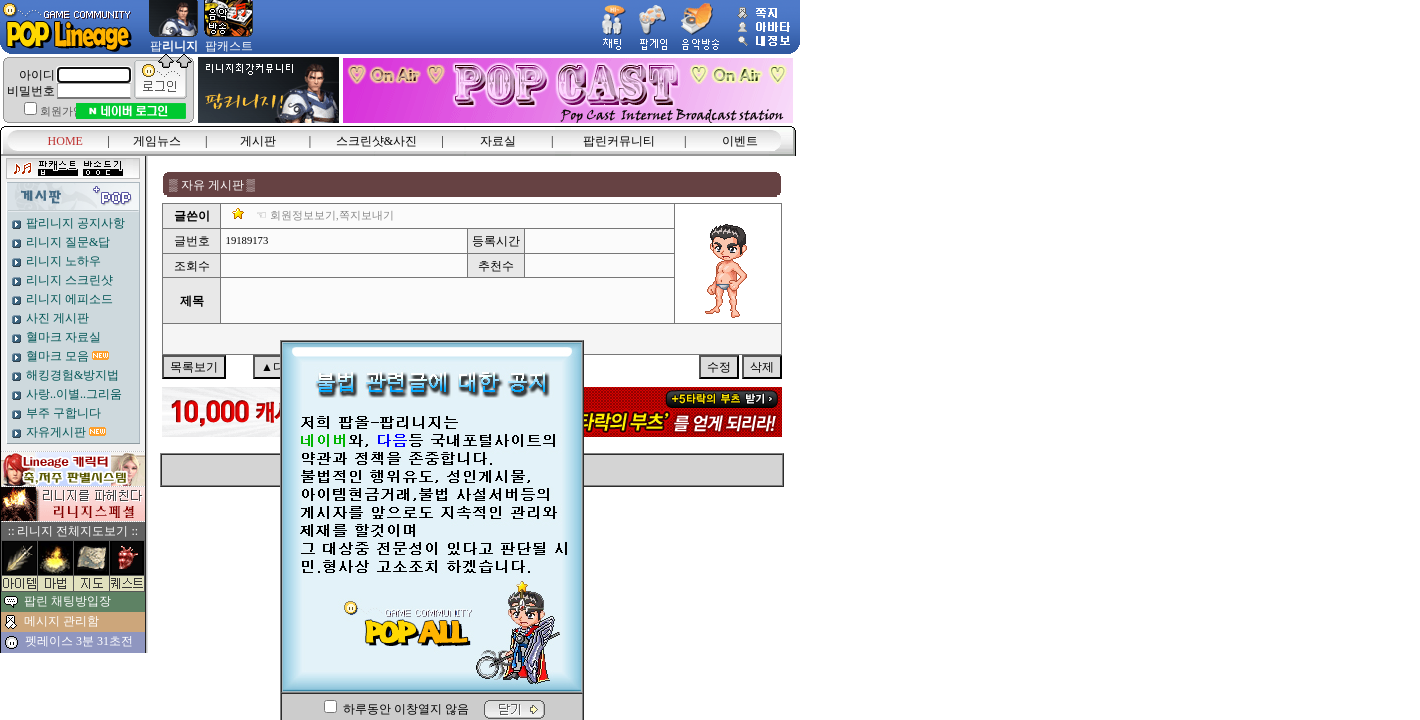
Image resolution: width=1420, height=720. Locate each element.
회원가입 (62, 111)
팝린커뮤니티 (619, 141)
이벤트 (740, 141)
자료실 (498, 141)
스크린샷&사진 (376, 141)
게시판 (258, 141)
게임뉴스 (157, 141)
